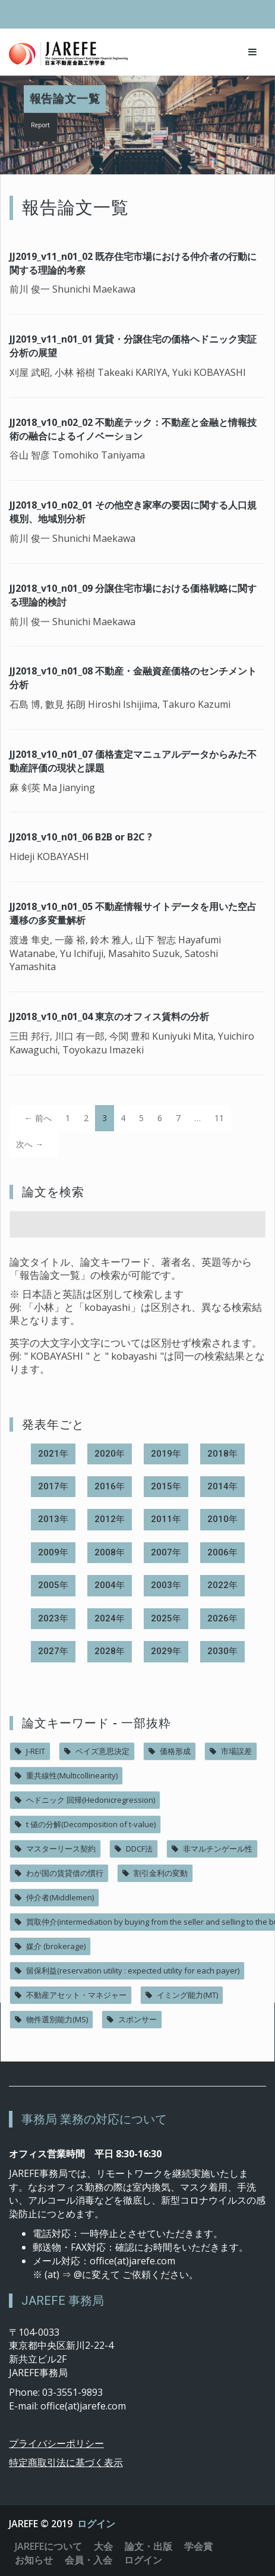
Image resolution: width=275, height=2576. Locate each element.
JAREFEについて (48, 2546)
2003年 (166, 1585)
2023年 (53, 1618)
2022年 (222, 1585)
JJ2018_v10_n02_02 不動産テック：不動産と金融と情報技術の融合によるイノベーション (133, 429)
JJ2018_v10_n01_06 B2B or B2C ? (81, 836)
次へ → (29, 1144)
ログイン (96, 2523)
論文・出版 (148, 2546)
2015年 (166, 1486)
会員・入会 (88, 2559)
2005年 (53, 1585)
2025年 (166, 1618)
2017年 (53, 1486)
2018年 (222, 1453)
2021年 (53, 1453)
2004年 (109, 1585)
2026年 (222, 1618)
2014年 (222, 1486)
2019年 (166, 1453)
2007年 (166, 1552)
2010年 (222, 1519)
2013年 (53, 1519)
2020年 (109, 1453)
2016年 (109, 1486)
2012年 (109, 1519)
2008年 (109, 1552)
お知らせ (34, 2559)
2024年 (109, 1618)
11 (219, 1118)
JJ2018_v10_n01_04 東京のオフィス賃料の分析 (109, 1016)
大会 (103, 2546)
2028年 (109, 1651)
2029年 (166, 1651)
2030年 (222, 1651)
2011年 (166, 1519)
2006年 (222, 1552)
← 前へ (38, 1118)
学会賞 (198, 2546)
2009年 (53, 1552)
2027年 (53, 1651)
